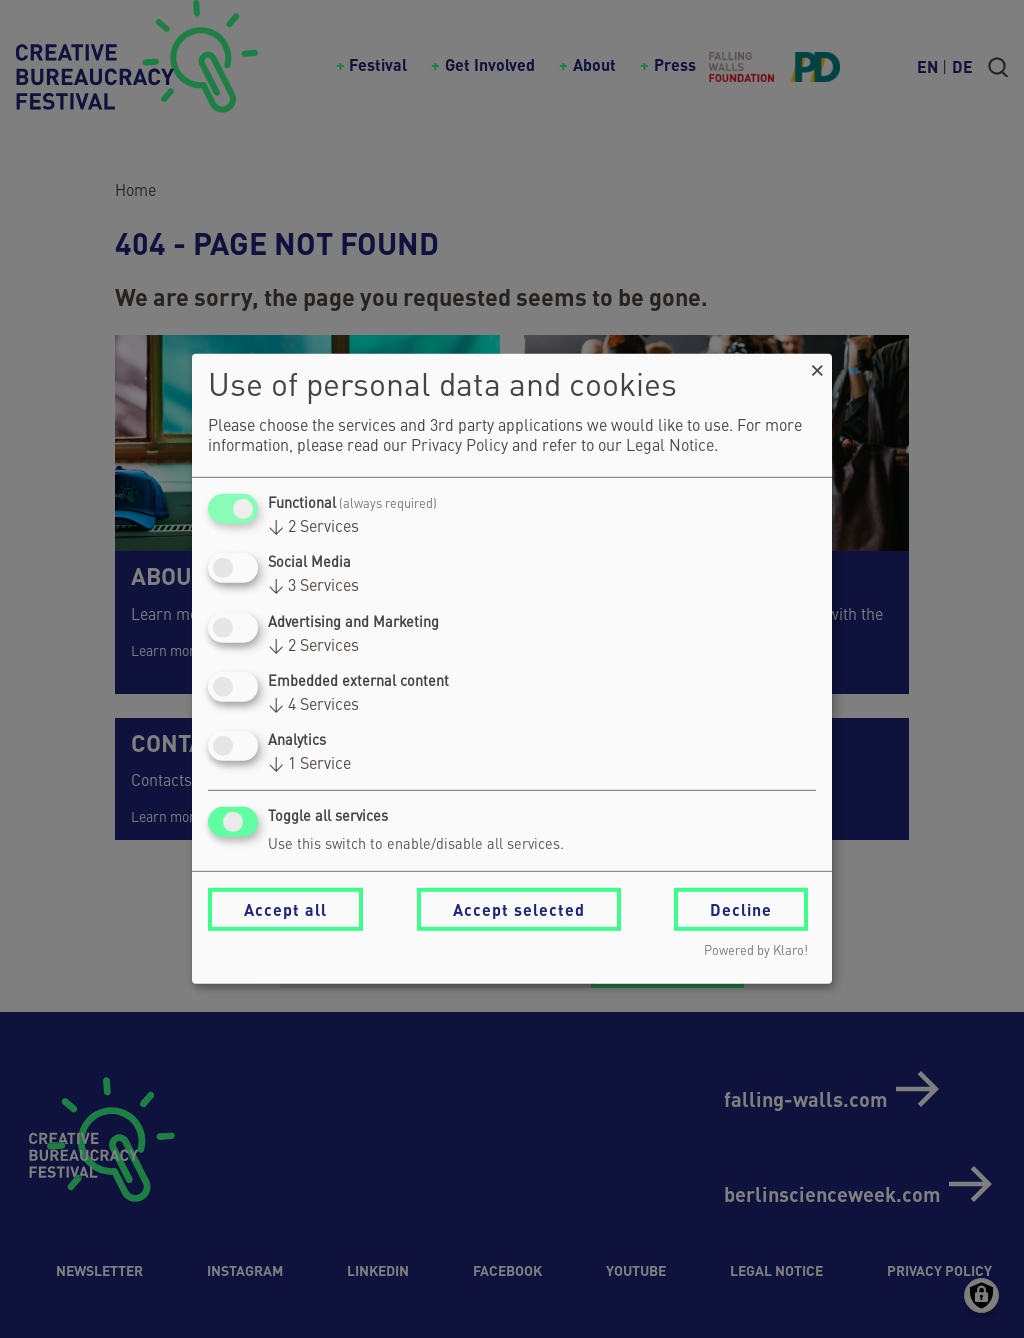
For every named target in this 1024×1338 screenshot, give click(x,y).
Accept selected (519, 909)
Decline (741, 909)
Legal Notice (670, 447)
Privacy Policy (459, 447)
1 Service (309, 765)
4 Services (313, 706)
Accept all (285, 909)
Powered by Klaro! (756, 951)
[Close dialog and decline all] (817, 366)
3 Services (313, 587)
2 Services (313, 528)
